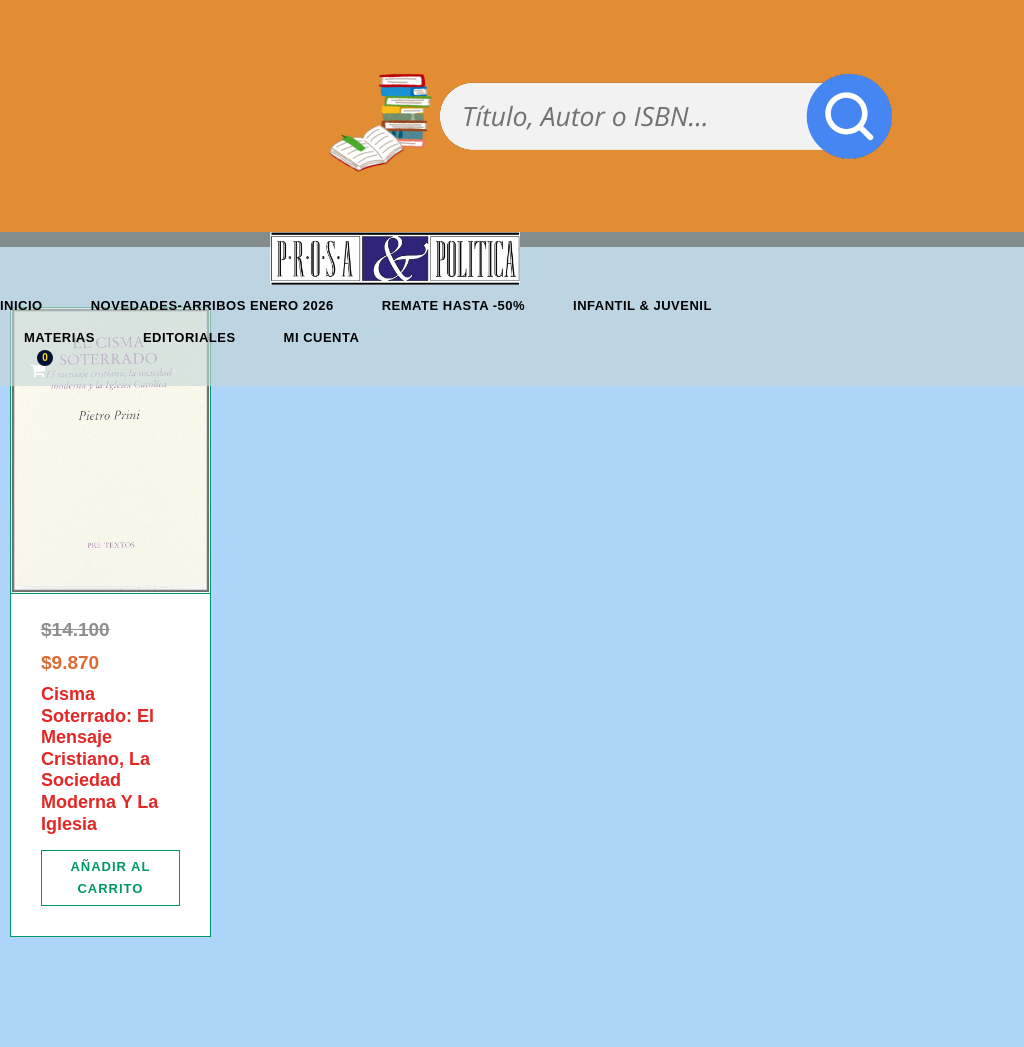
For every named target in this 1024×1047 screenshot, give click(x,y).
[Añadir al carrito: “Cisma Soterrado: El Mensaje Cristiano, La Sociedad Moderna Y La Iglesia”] (110, 878)
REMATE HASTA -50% (453, 305)
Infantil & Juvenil (642, 305)
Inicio (21, 305)
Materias (59, 337)
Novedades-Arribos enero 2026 (212, 305)
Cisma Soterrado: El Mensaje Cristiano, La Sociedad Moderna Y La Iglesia (99, 759)
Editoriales (189, 337)
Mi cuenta (322, 337)
